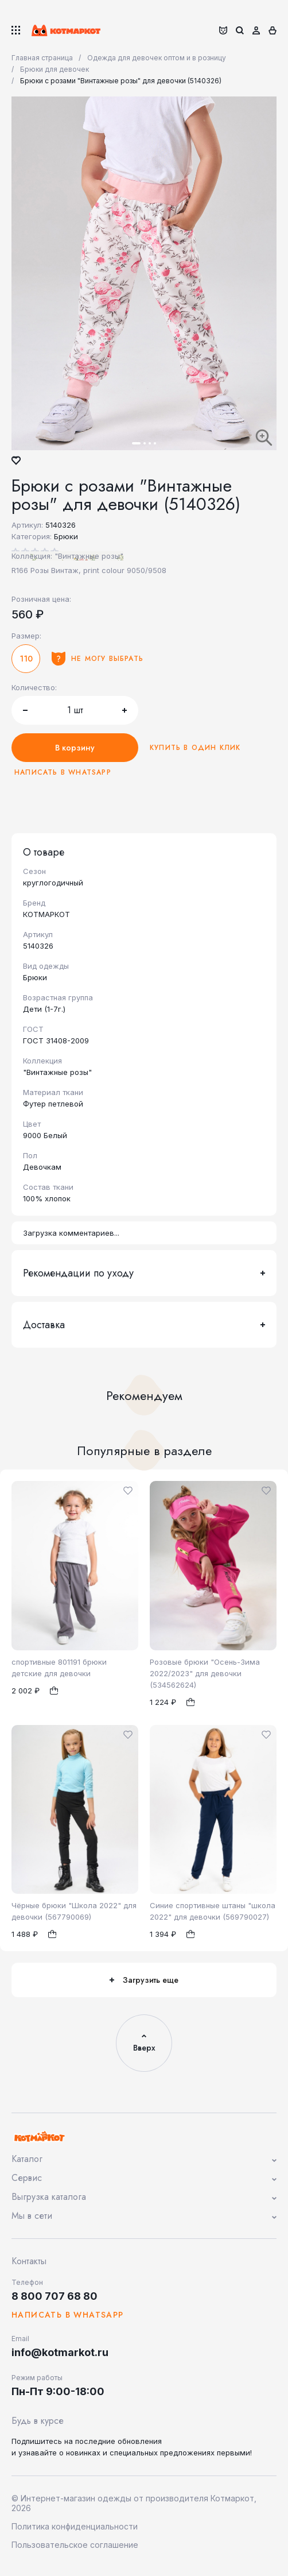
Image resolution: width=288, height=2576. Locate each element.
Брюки (66, 536)
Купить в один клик (195, 748)
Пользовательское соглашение (74, 2545)
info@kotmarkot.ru (59, 2352)
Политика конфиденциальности (74, 2526)
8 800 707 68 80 (54, 2296)
